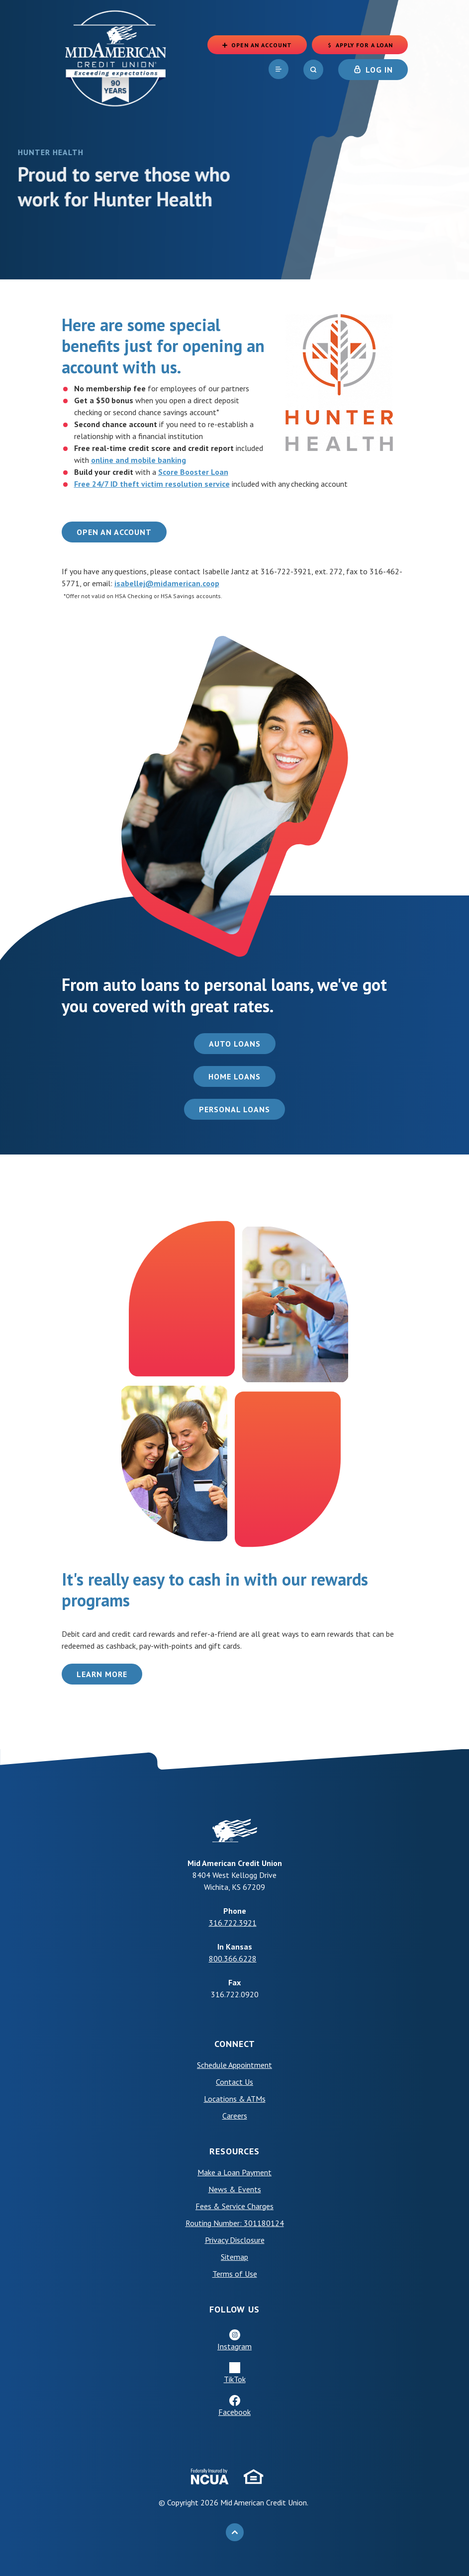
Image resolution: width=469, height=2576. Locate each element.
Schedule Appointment (234, 2065)
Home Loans (234, 1076)
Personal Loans (234, 1109)
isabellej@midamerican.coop (166, 583)
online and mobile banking (138, 460)
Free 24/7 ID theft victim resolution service (152, 484)
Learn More (102, 1674)
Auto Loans (235, 1044)
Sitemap (234, 2257)
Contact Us (234, 2082)
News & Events (234, 2189)
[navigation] (278, 69)
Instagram (234, 2346)
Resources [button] (234, 2151)
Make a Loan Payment (234, 2172)
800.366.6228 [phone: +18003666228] (233, 1958)
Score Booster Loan (193, 472)
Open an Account (114, 532)
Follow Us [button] (234, 2309)
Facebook (234, 2412)
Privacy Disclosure (235, 2240)
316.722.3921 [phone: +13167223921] (233, 1923)
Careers (234, 2116)
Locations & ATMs (235, 2099)
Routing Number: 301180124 (235, 2223)
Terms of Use (234, 2274)
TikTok (235, 2379)
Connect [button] (234, 2043)
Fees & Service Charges (234, 2206)
